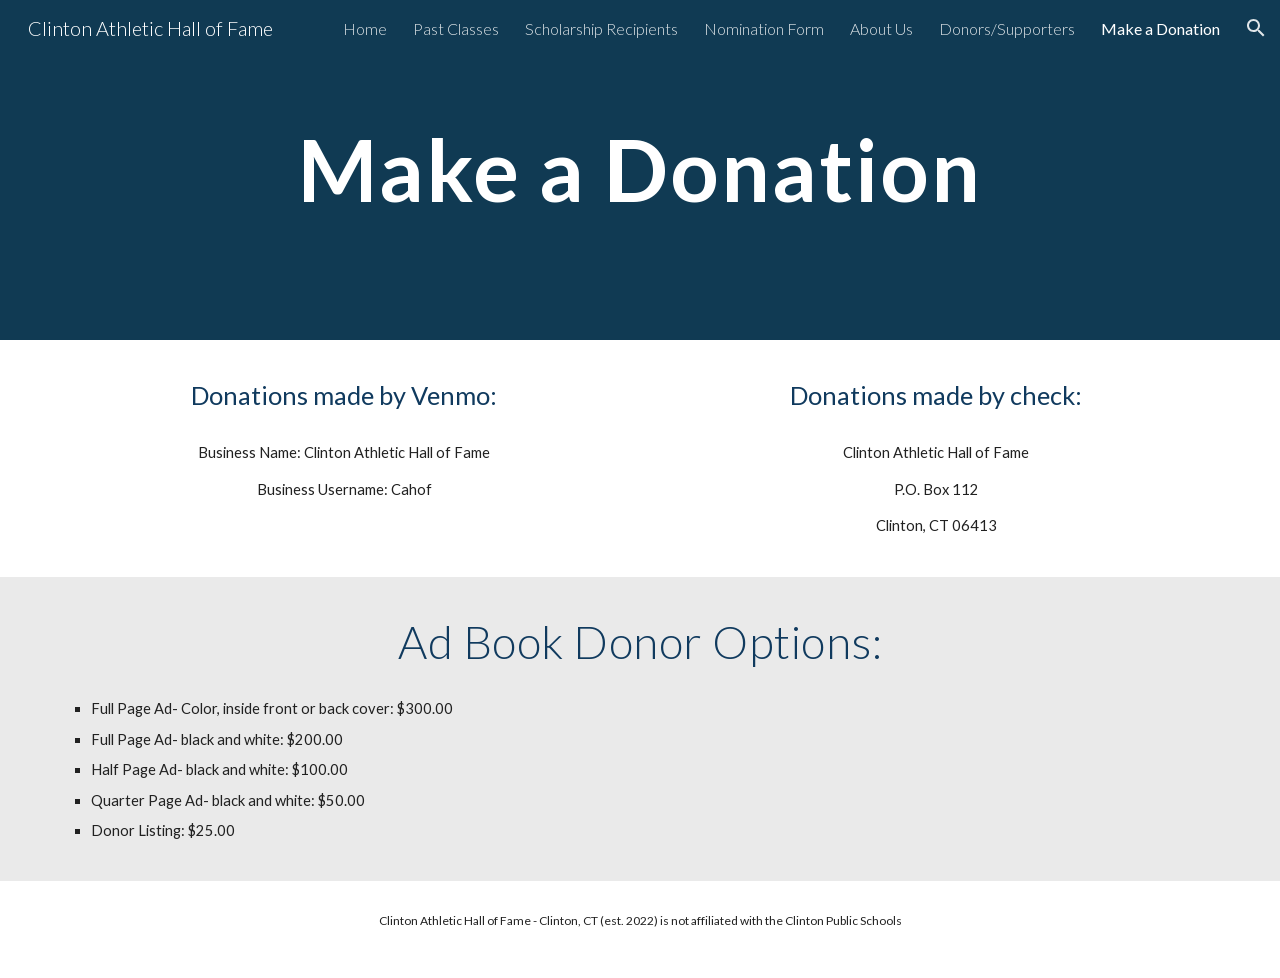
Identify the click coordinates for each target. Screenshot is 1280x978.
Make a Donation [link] (1160, 28)
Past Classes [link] (456, 28)
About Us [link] (881, 28)
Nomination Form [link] (764, 28)
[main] (640, 169)
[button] (1256, 28)
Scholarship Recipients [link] (601, 28)
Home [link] (365, 28)
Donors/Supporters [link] (1007, 28)
